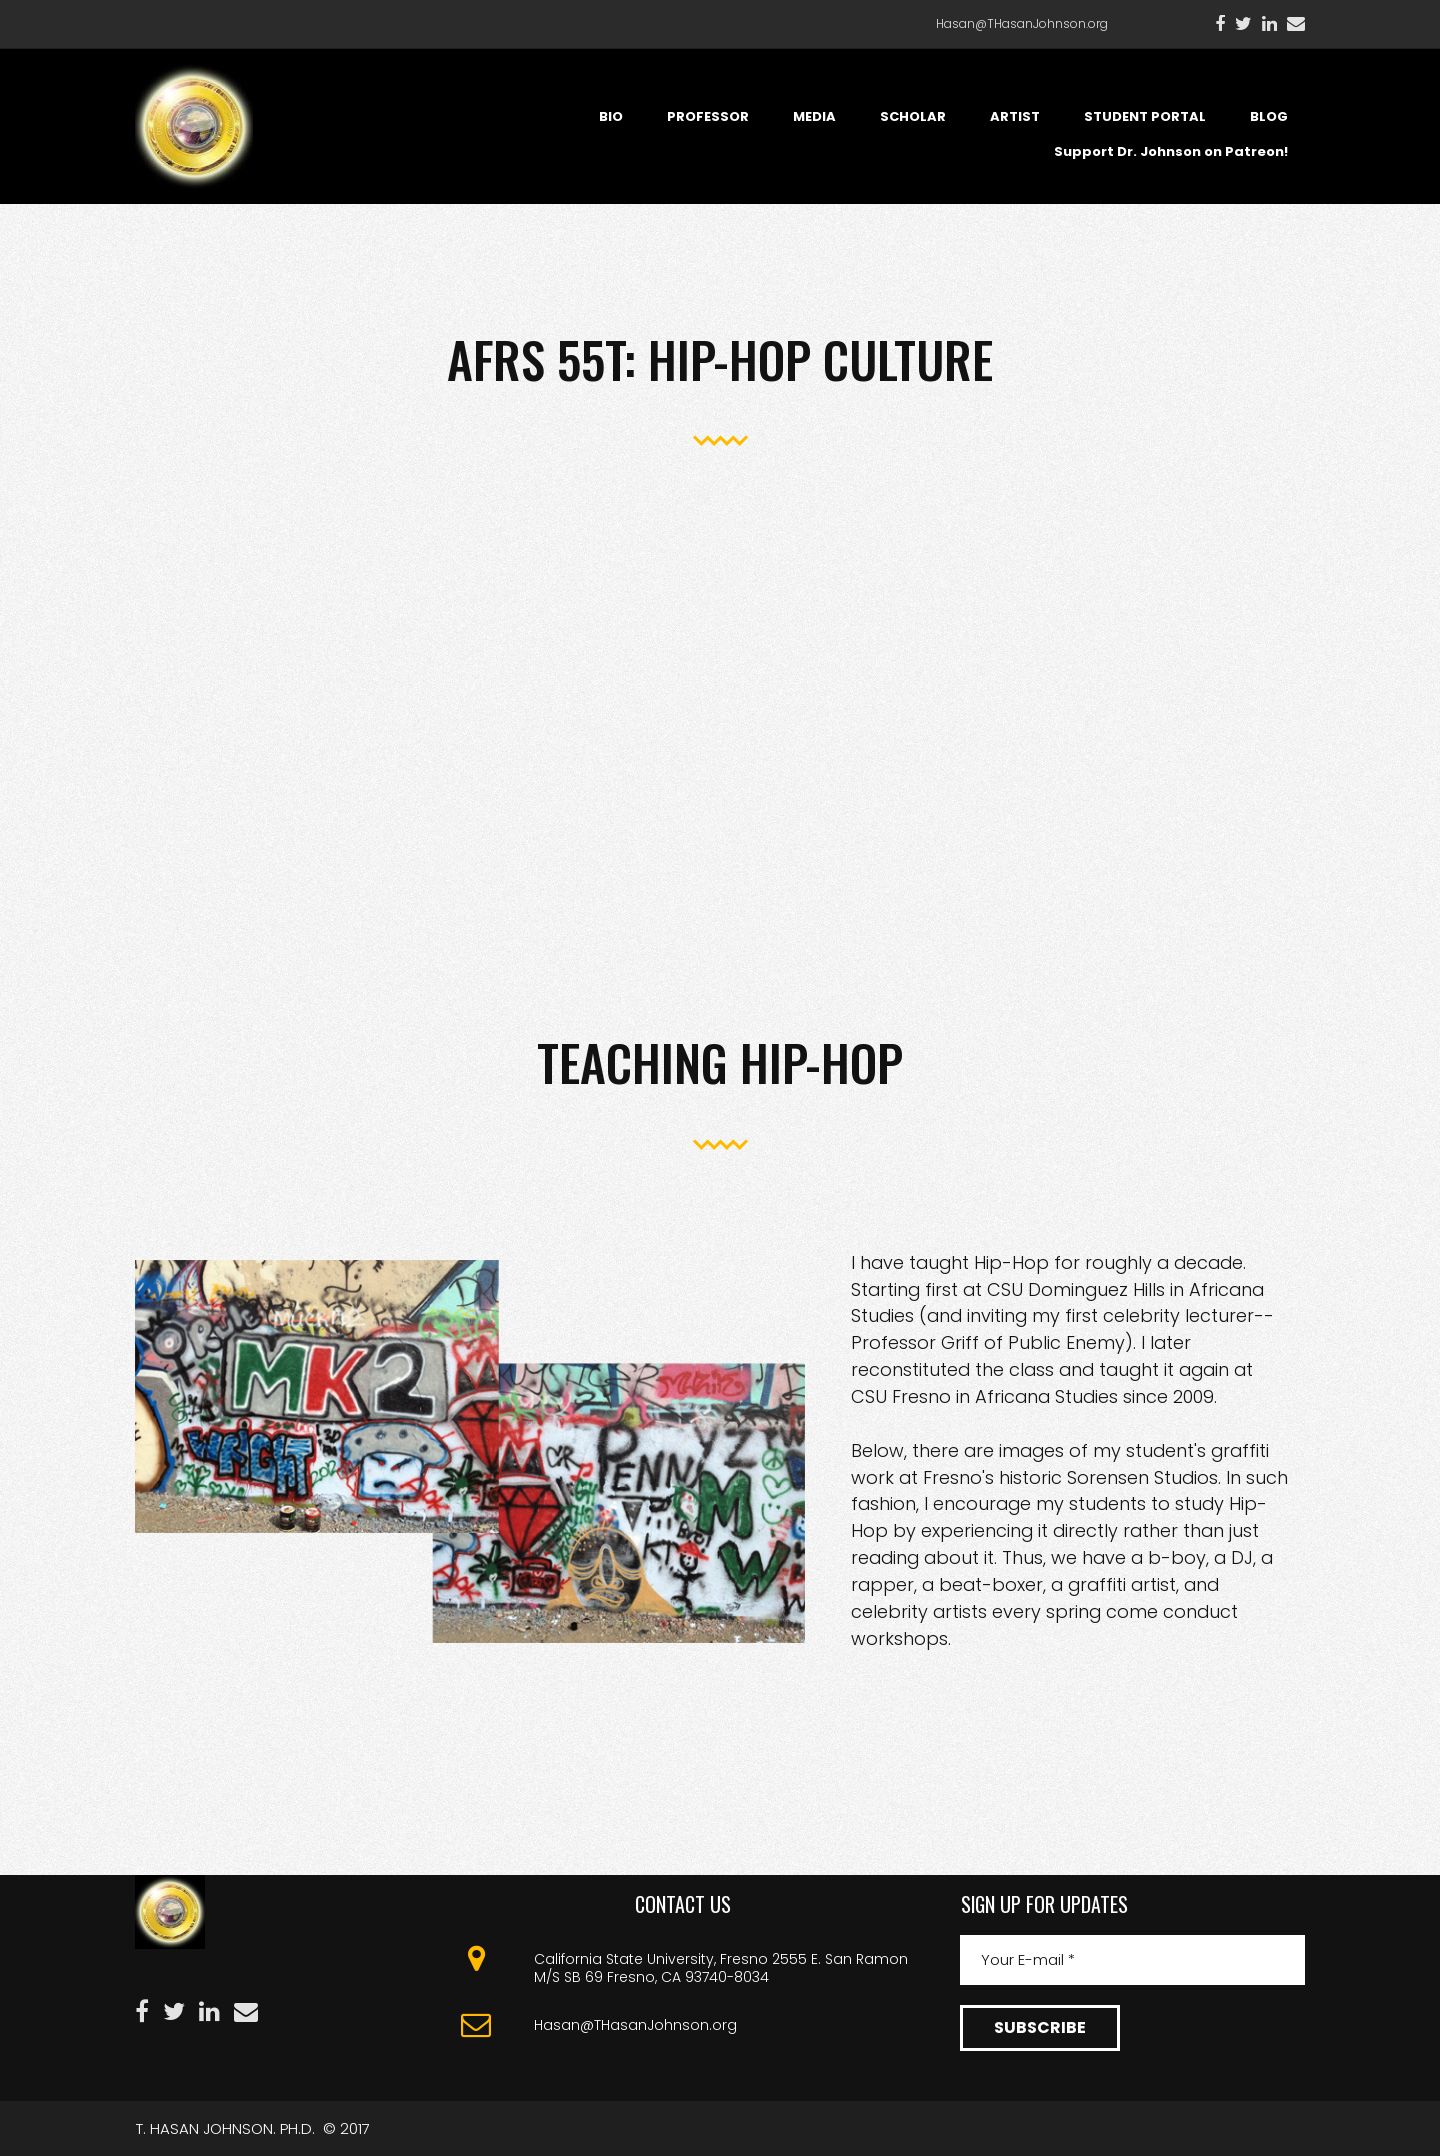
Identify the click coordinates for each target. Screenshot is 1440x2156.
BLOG (1269, 116)
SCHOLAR (913, 116)
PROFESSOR (708, 116)
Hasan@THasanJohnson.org (1022, 23)
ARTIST (1015, 116)
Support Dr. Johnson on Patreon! (1171, 151)
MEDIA (814, 116)
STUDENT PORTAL (1145, 116)
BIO (611, 116)
